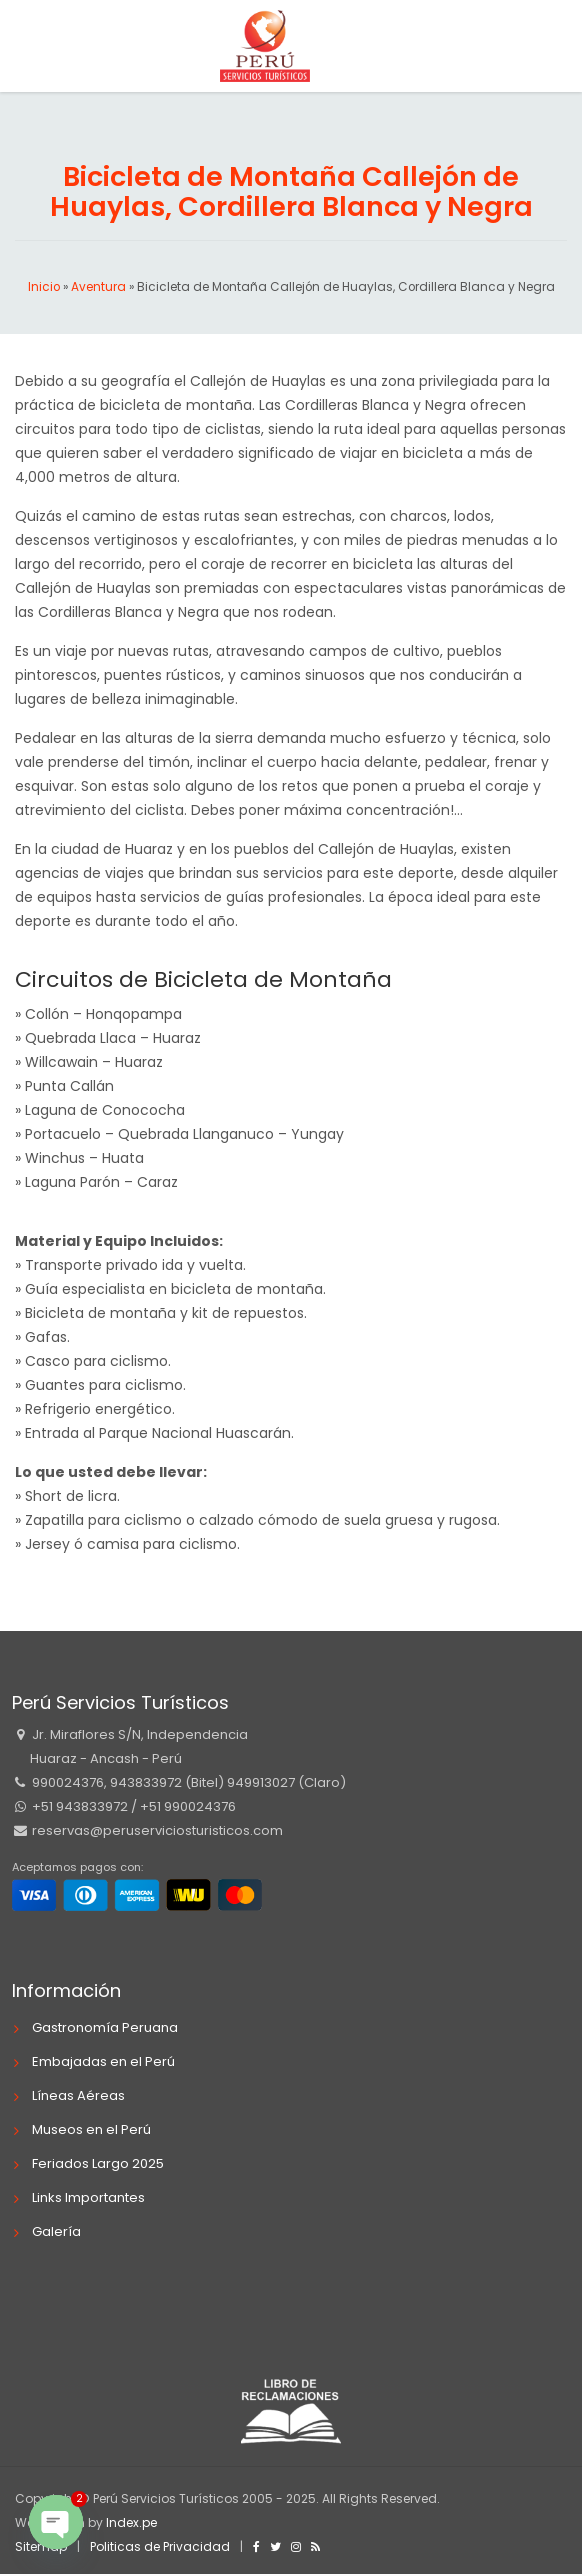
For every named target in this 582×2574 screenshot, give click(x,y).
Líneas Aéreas (78, 2095)
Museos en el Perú (91, 2129)
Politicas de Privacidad (160, 2546)
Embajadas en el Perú (103, 2061)
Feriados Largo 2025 (98, 2163)
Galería (56, 2231)
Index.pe (131, 2522)
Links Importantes (88, 2197)
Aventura (98, 287)
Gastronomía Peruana (105, 2027)
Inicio (44, 287)
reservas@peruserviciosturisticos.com (156, 1830)
